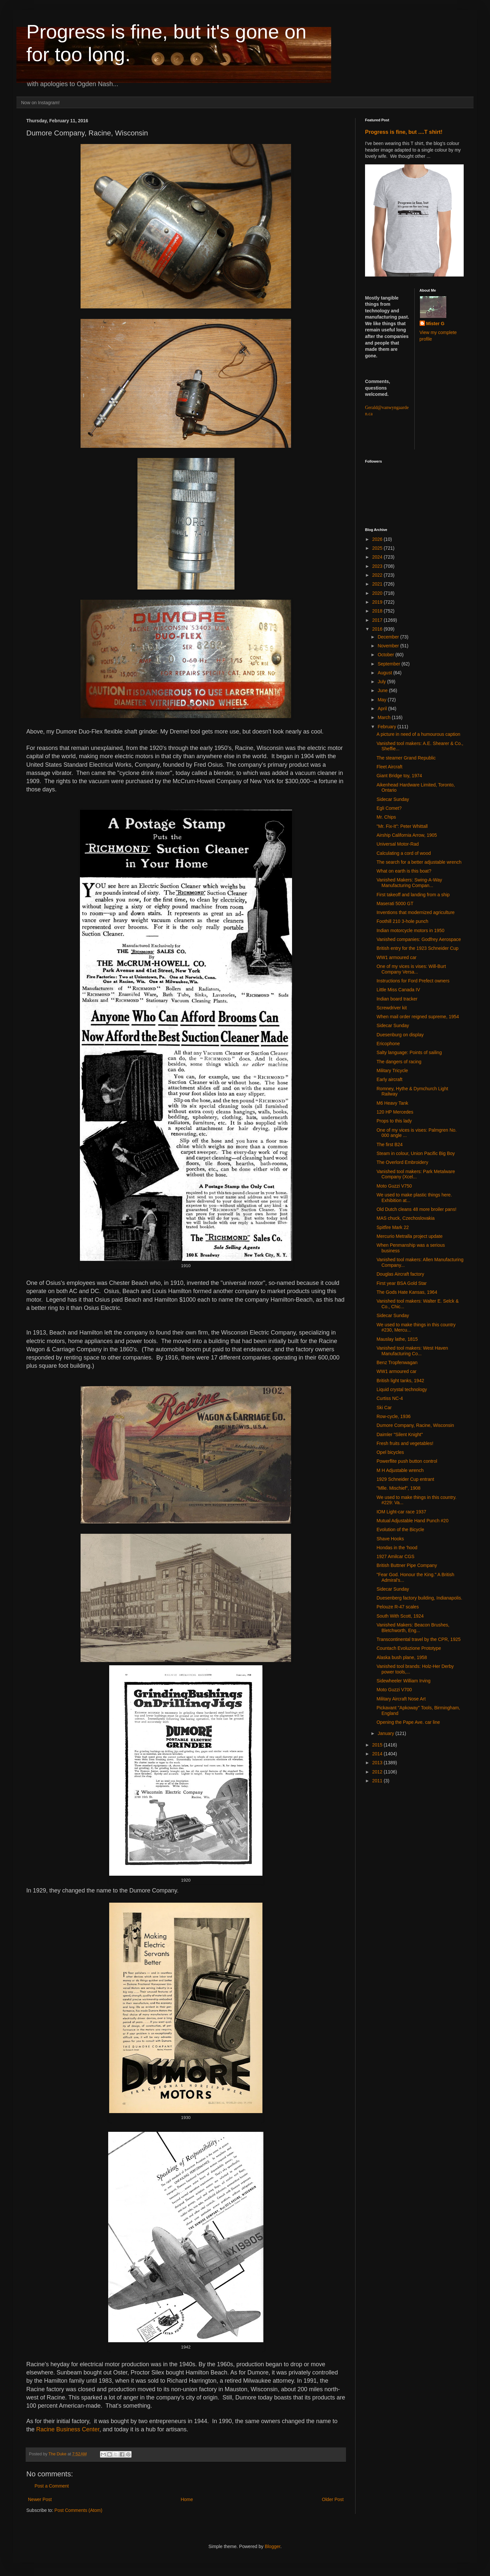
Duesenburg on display (400, 1034)
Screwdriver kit (392, 1007)
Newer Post (40, 2499)
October (386, 654)
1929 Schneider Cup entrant (405, 1479)
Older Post (333, 2499)
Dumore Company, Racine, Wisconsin (415, 1425)
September (389, 663)
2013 (378, 1762)
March (385, 717)
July (382, 681)
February (387, 726)
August (385, 672)
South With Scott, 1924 (400, 1616)
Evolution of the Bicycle (400, 1529)
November (389, 645)
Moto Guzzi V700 (394, 1689)
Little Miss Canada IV (398, 989)
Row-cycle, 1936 (394, 1416)
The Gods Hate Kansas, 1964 (407, 1292)
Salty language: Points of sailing (409, 1052)
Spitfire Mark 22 (393, 1227)
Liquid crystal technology (402, 1389)
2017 (378, 620)
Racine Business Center (67, 2429)
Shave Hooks (390, 1538)
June (383, 690)
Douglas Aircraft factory (400, 1274)
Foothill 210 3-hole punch (402, 921)
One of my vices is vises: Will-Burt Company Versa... (411, 969)
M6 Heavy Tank (392, 1103)
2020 (378, 593)
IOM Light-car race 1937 (401, 1511)
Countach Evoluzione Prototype (409, 1648)
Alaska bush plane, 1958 (402, 1657)
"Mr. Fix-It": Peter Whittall (402, 826)
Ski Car (384, 1407)
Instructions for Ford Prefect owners (413, 980)
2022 (378, 575)
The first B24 (390, 1144)
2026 (378, 539)
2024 (378, 557)
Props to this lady (394, 1120)
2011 (378, 1780)
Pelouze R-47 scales (398, 1606)
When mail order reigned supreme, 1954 (418, 1016)
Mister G (435, 323)
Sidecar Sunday (393, 799)
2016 (378, 629)
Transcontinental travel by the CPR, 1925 (419, 1639)
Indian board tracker (397, 998)
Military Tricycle (392, 1070)
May (382, 699)
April (383, 708)
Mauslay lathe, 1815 (397, 1339)
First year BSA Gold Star (402, 1283)
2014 (378, 1753)
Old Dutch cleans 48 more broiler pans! (416, 1209)
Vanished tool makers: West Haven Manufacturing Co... (412, 1350)
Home (187, 2499)
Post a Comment (52, 2486)
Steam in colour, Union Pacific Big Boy (416, 1153)
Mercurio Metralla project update (410, 1236)
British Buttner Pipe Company (407, 1565)
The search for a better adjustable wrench (419, 862)
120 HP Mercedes (395, 1112)
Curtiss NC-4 (390, 1398)
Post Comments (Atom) (78, 2510)
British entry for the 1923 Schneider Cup (417, 948)
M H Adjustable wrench (400, 1470)
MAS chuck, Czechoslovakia (406, 1218)
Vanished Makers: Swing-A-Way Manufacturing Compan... (409, 882)
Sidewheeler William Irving (403, 1680)
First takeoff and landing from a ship (413, 894)
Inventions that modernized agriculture (415, 912)
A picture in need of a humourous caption (418, 734)
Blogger (272, 2546)
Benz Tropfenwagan (397, 1362)
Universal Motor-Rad (398, 844)
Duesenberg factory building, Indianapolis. (419, 1598)
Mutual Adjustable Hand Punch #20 (413, 1520)
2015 (378, 1744)
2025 (378, 548)
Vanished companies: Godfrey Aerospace (419, 939)
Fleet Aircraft (390, 766)
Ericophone (388, 1043)
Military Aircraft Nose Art (401, 1698)
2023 (378, 566)
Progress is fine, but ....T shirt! (403, 132)
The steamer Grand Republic (406, 757)
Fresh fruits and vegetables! (405, 1443)
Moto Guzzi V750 (394, 1186)
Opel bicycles (390, 1452)
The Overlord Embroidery (402, 1162)
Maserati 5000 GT (395, 903)
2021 (378, 584)
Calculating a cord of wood (404, 853)
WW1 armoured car (396, 957)
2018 (378, 611)
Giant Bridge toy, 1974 (399, 775)
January (386, 1733)
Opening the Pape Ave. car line (408, 1722)
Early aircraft (390, 1079)
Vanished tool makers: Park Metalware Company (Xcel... (416, 1174)
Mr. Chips (386, 817)
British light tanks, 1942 (400, 1380)
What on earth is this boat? (404, 871)
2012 (378, 1771)
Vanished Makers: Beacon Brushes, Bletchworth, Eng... (413, 1627)
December (389, 636)
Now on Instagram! (40, 102)
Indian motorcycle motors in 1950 (410, 930)
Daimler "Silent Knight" (400, 1434)
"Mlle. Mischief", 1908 (399, 1488)
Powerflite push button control (407, 1461)
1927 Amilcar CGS (395, 1556)
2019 (378, 602)
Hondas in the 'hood (397, 1547)
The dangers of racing (399, 1061)
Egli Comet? (389, 808)
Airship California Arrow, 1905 (407, 835)
